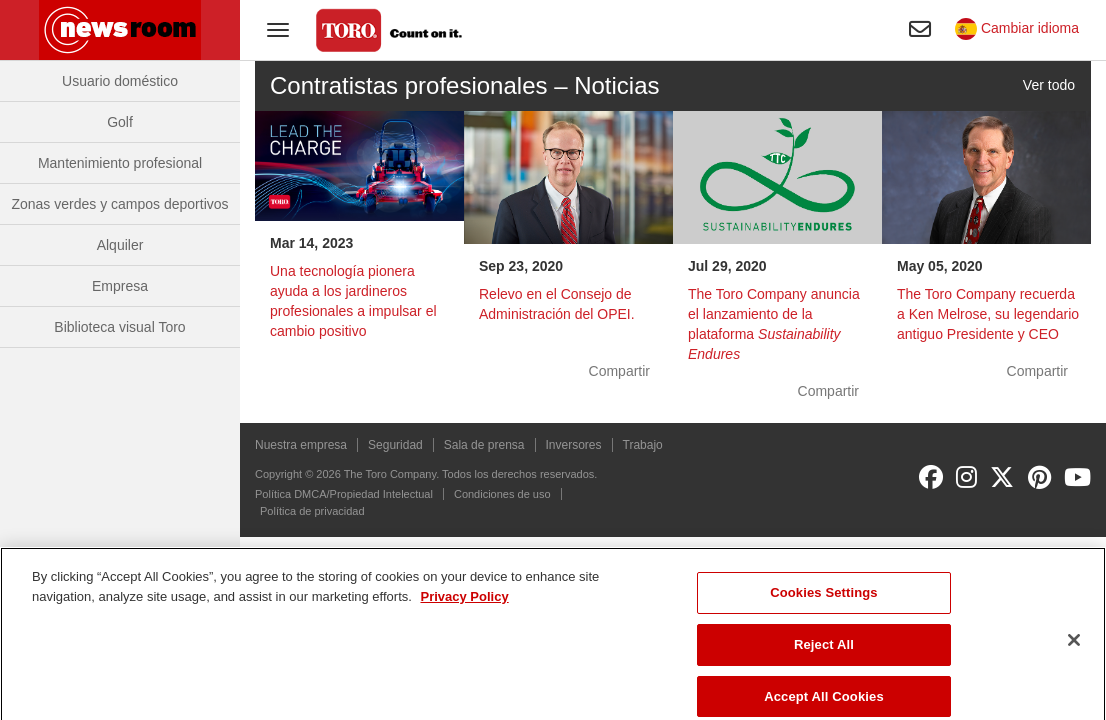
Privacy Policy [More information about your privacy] (464, 606)
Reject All (824, 655)
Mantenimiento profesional (120, 163)
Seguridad (395, 445)
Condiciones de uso (502, 494)
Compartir (619, 371)
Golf (120, 122)
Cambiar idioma (1017, 28)
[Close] (1074, 651)
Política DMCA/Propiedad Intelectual (344, 494)
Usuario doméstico (120, 81)
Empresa (120, 286)
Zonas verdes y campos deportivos (119, 204)
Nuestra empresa (301, 445)
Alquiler (120, 245)
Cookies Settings (824, 603)
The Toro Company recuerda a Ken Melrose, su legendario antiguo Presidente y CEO (988, 314)
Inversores (574, 445)
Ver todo (1049, 85)
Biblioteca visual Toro (119, 327)
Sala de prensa (484, 445)
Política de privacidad (312, 511)
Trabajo (643, 445)
